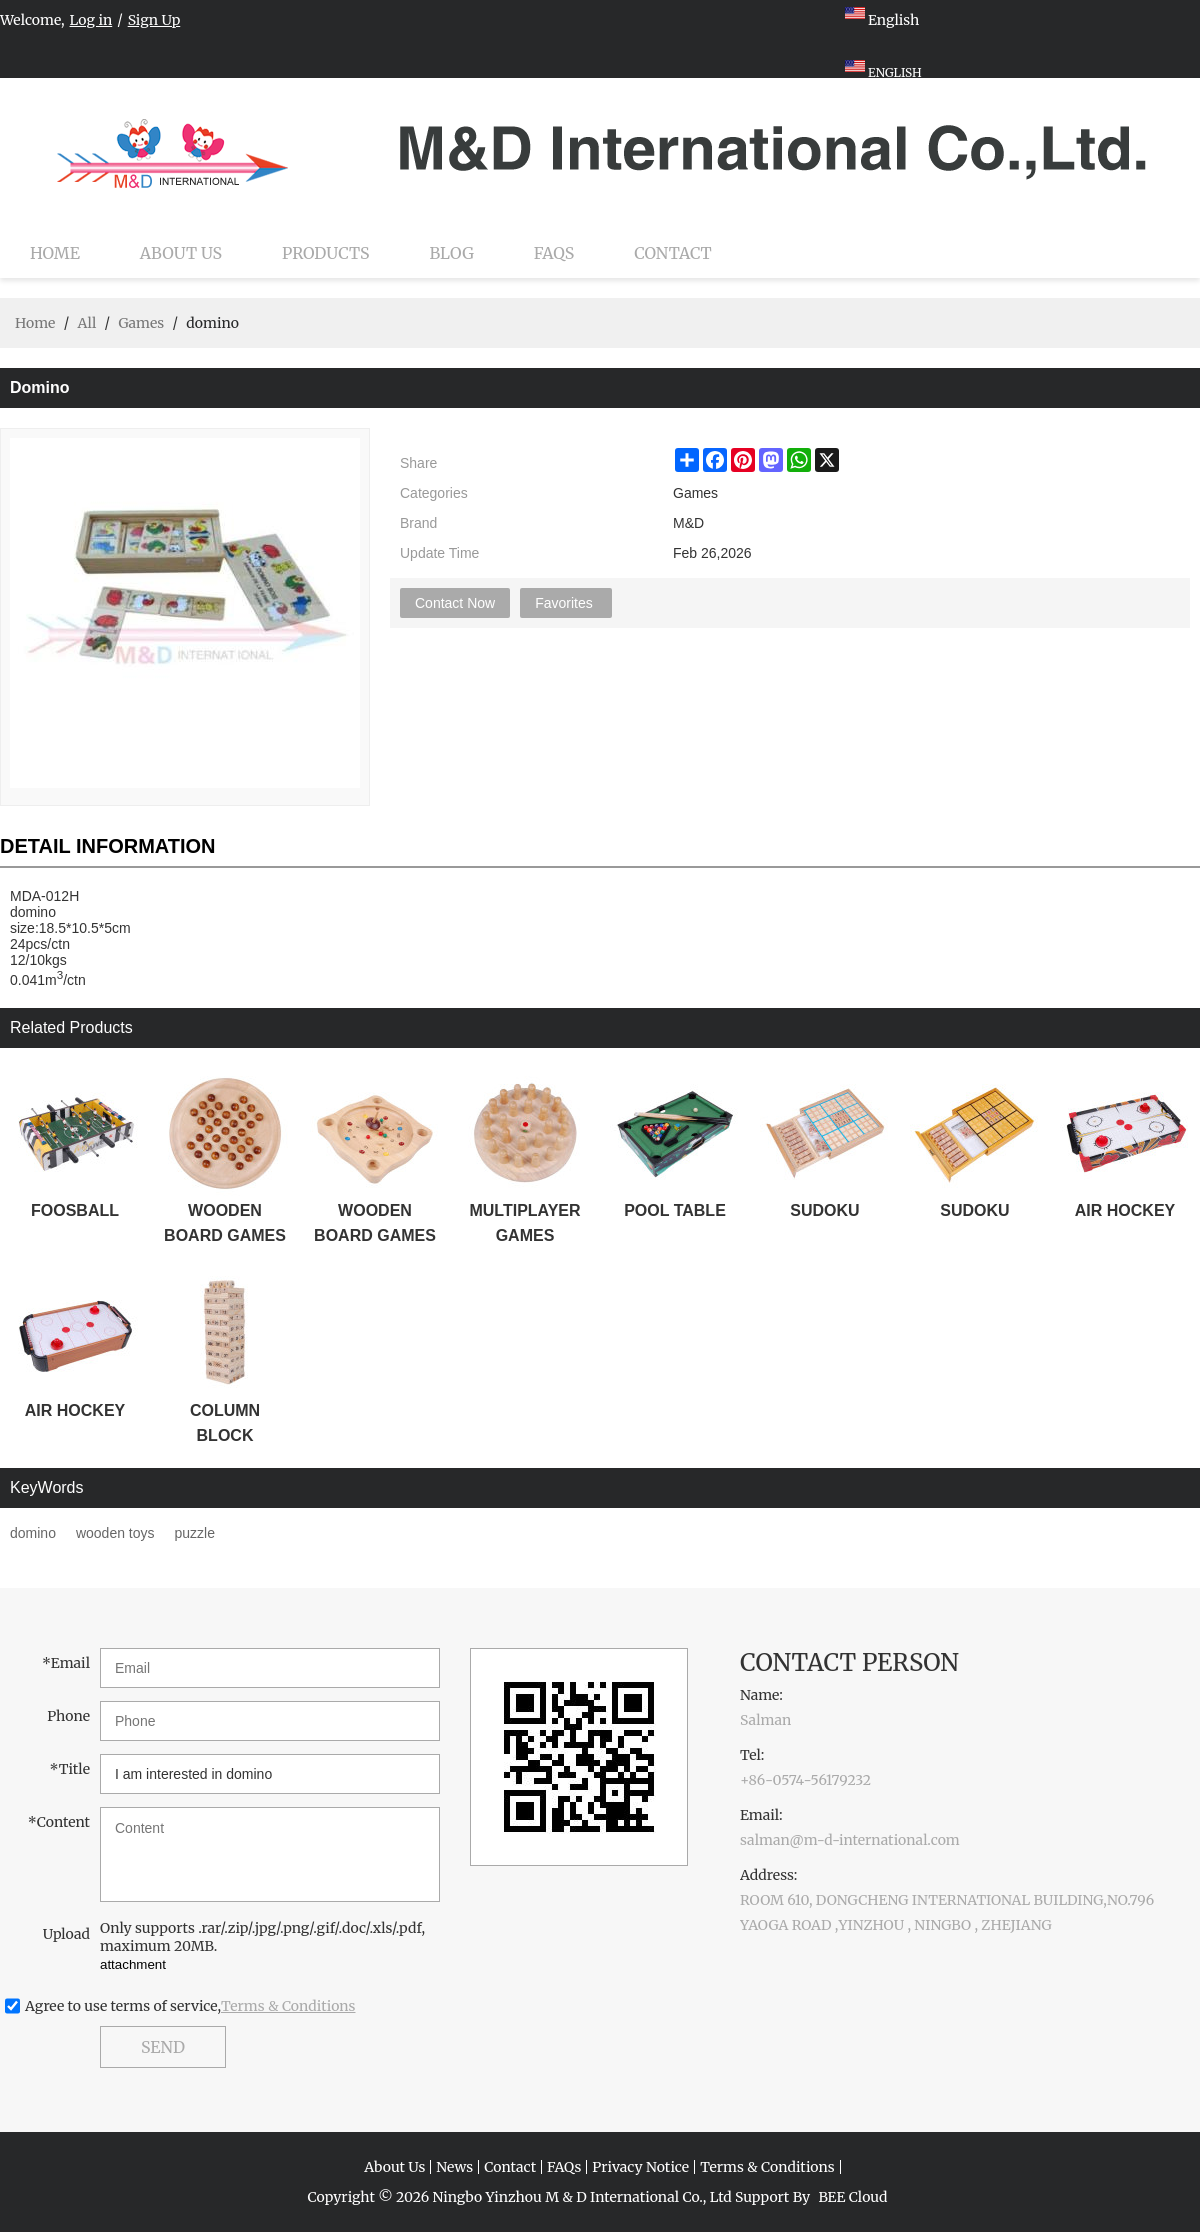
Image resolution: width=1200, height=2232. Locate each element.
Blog (452, 253)
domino (33, 1533)
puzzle (195, 1533)
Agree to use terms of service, (190, 2006)
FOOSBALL (75, 1210)
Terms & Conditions (288, 2006)
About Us (181, 253)
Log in (91, 20)
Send (163, 2047)
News (454, 2167)
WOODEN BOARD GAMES (225, 1223)
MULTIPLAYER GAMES (524, 1223)
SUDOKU (824, 1210)
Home (55, 253)
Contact (673, 253)
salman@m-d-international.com (850, 1840)
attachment (133, 1964)
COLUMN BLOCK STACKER (225, 1425)
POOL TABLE (675, 1210)
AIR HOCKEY (1125, 1210)
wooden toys (115, 1533)
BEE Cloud (852, 2197)
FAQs (554, 253)
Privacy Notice (640, 2167)
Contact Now (455, 603)
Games (141, 323)
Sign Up (154, 20)
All (86, 323)
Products (325, 253)
